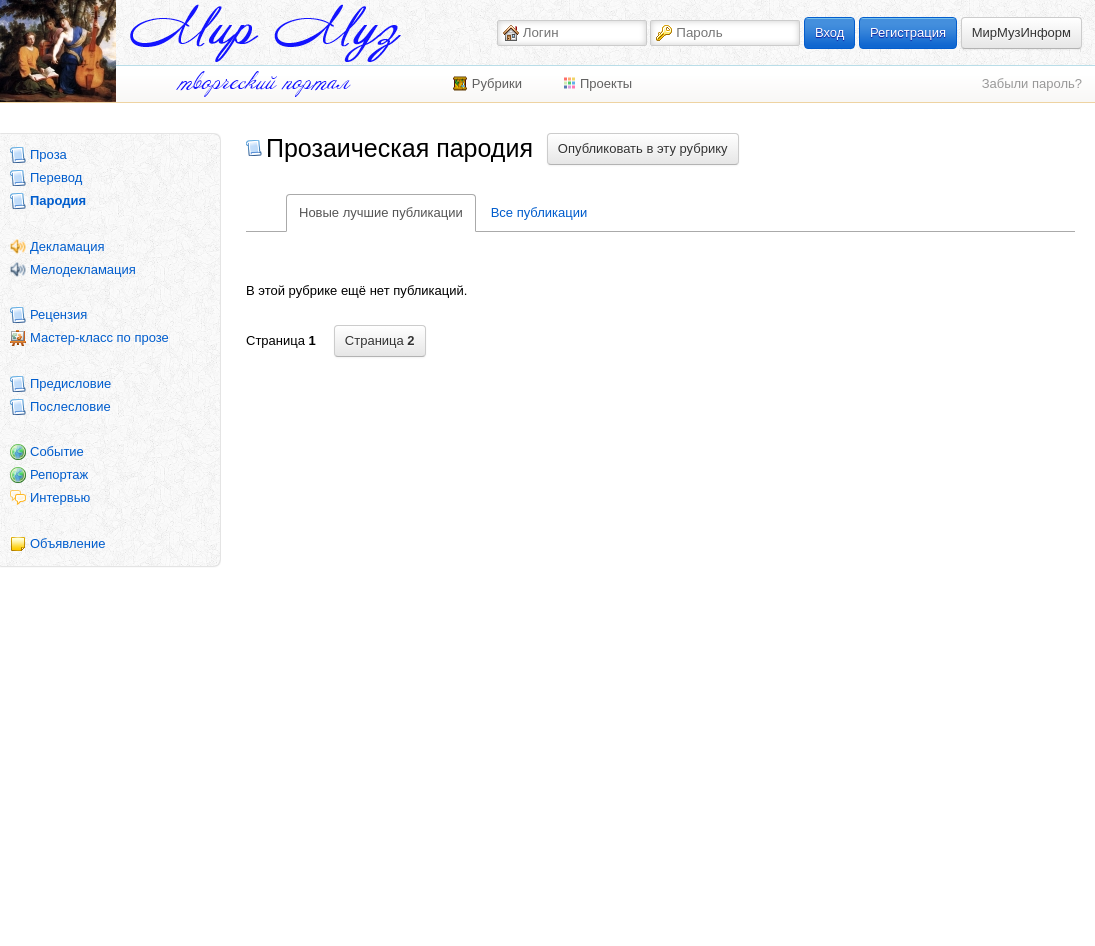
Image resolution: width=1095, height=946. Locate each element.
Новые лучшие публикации (381, 212)
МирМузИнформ (1021, 32)
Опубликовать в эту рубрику (643, 148)
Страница (380, 340)
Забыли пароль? (1032, 83)
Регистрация (908, 32)
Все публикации (539, 212)
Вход (829, 32)
